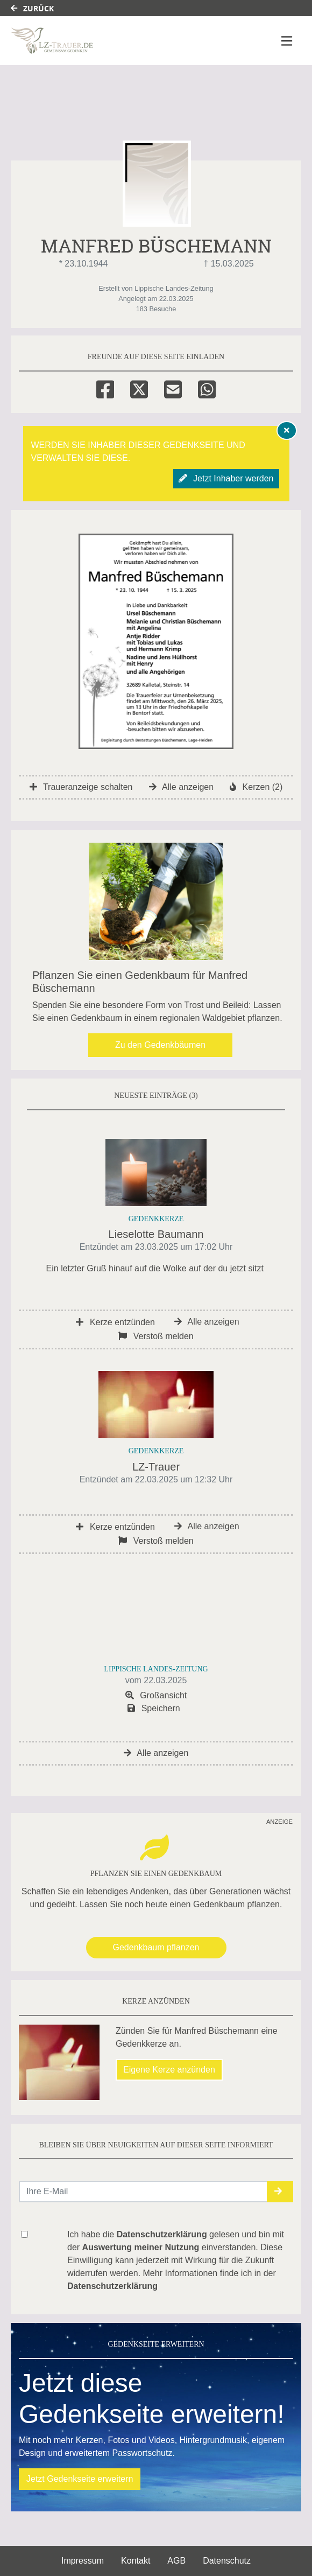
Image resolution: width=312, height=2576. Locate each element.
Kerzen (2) (256, 787)
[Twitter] (139, 387)
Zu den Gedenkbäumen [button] (160, 1044)
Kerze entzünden (115, 1322)
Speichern (153, 1708)
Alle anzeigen (181, 787)
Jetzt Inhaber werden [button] (226, 478)
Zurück (32, 8)
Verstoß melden (156, 1336)
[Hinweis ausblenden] (286, 430)
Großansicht (156, 1695)
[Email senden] (143, 2191)
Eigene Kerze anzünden (169, 2069)
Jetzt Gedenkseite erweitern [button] (79, 2478)
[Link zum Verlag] (103, 40)
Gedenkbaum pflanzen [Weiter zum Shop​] (156, 1947)
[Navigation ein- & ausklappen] (286, 41)
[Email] (173, 387)
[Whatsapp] (207, 387)
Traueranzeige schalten (81, 787)
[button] (280, 2191)
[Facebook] (105, 387)
